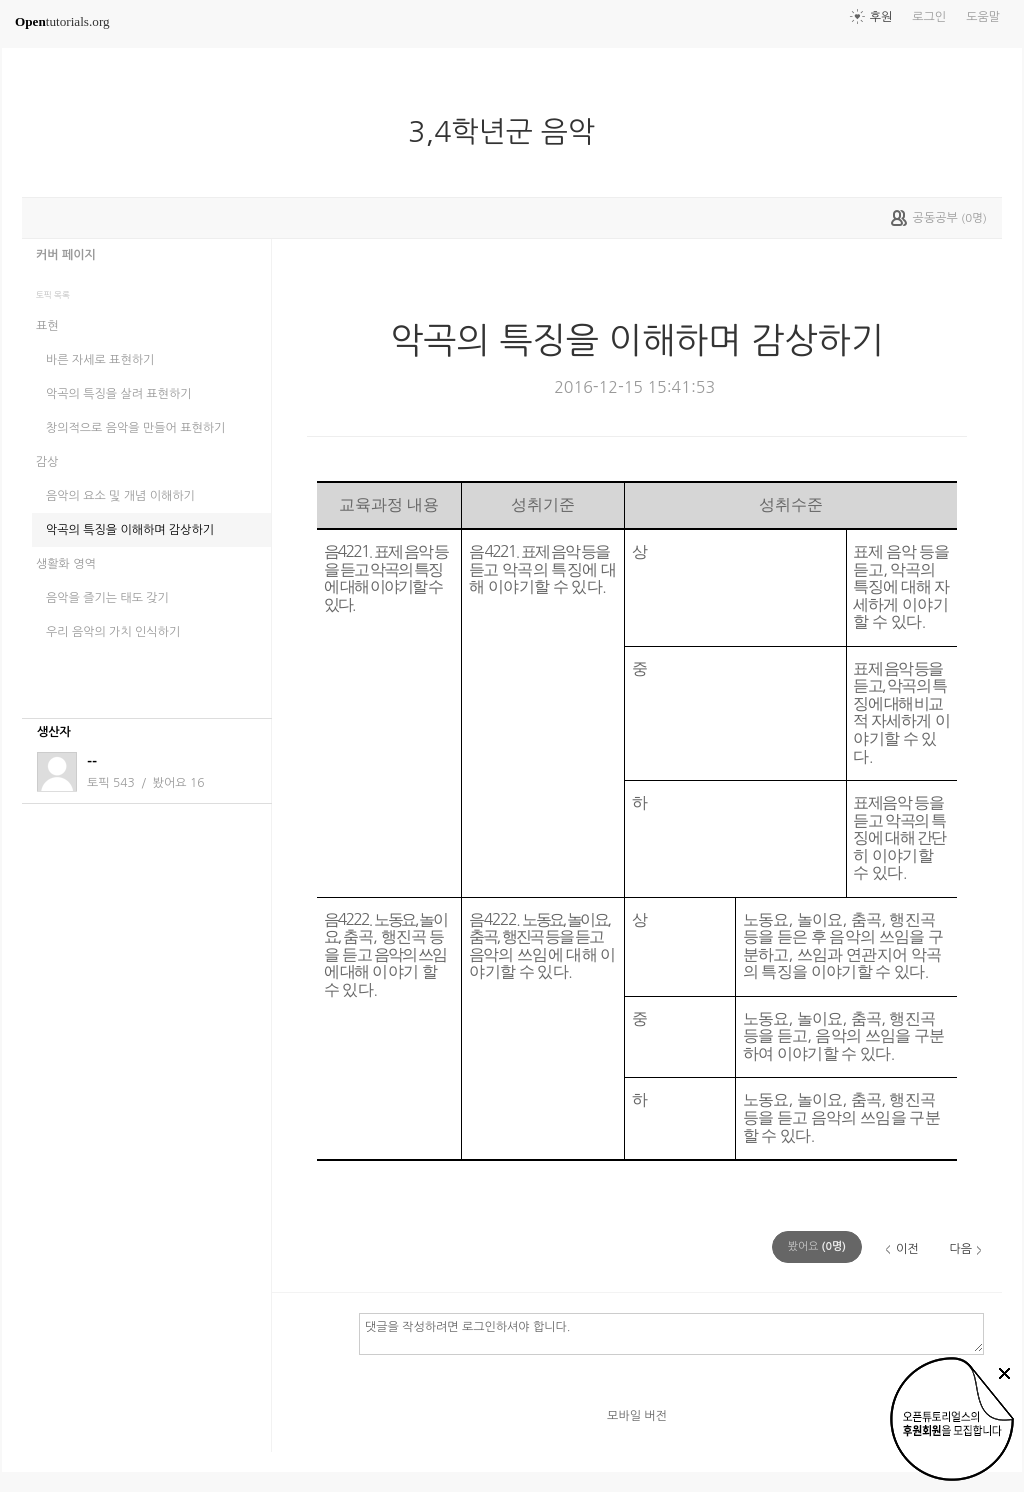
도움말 (983, 17)
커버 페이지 (66, 255)
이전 (907, 1249)
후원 (881, 17)
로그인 (929, 17)
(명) (817, 1246)
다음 (960, 1249)
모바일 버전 (637, 1416)
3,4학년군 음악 (509, 132)
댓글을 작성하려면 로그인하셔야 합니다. (671, 1333)
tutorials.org (62, 21)
